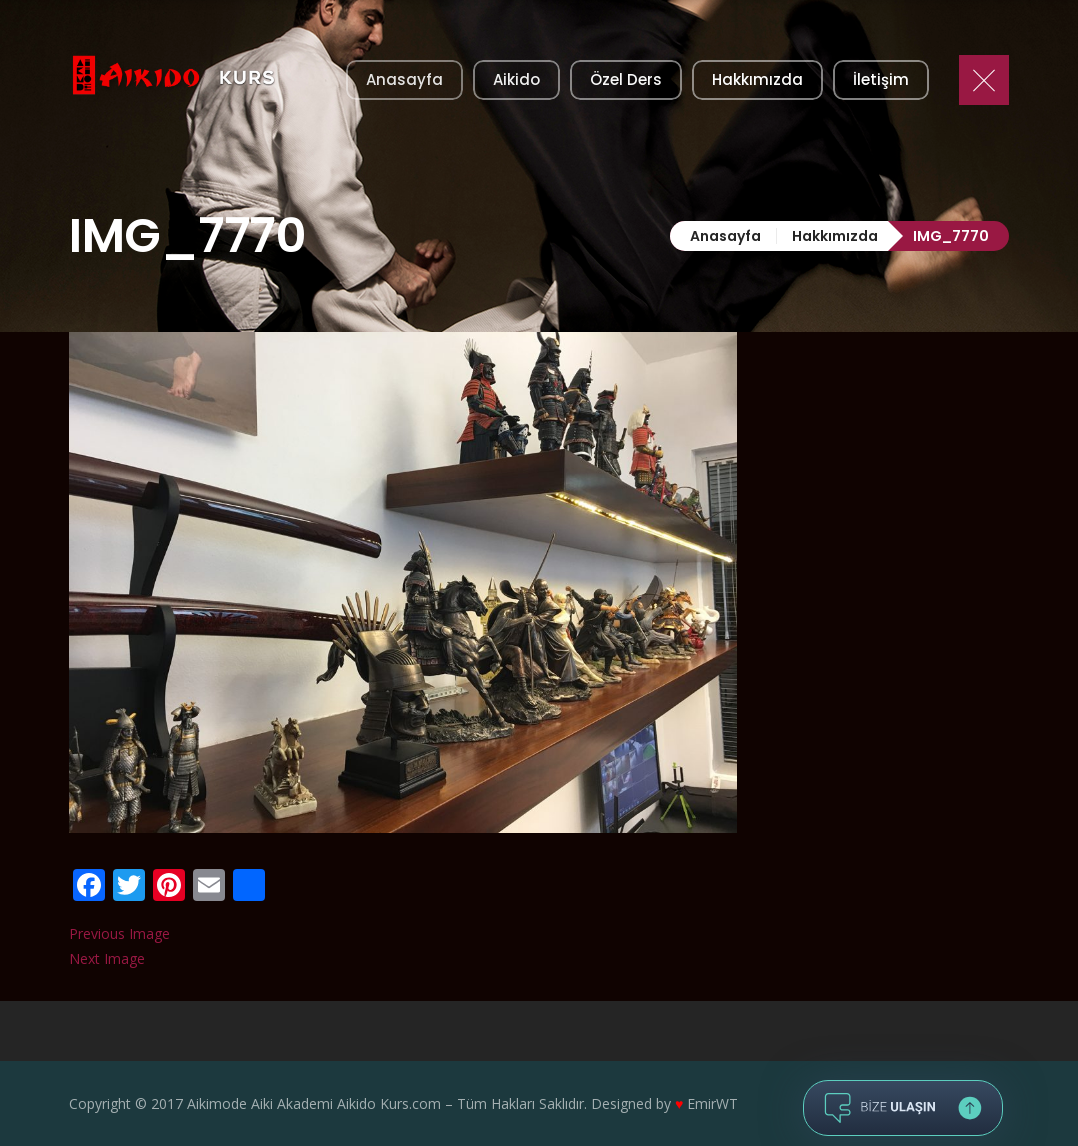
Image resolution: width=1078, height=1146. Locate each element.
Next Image (107, 958)
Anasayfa (725, 236)
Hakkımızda (835, 236)
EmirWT (712, 1103)
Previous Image (119, 933)
